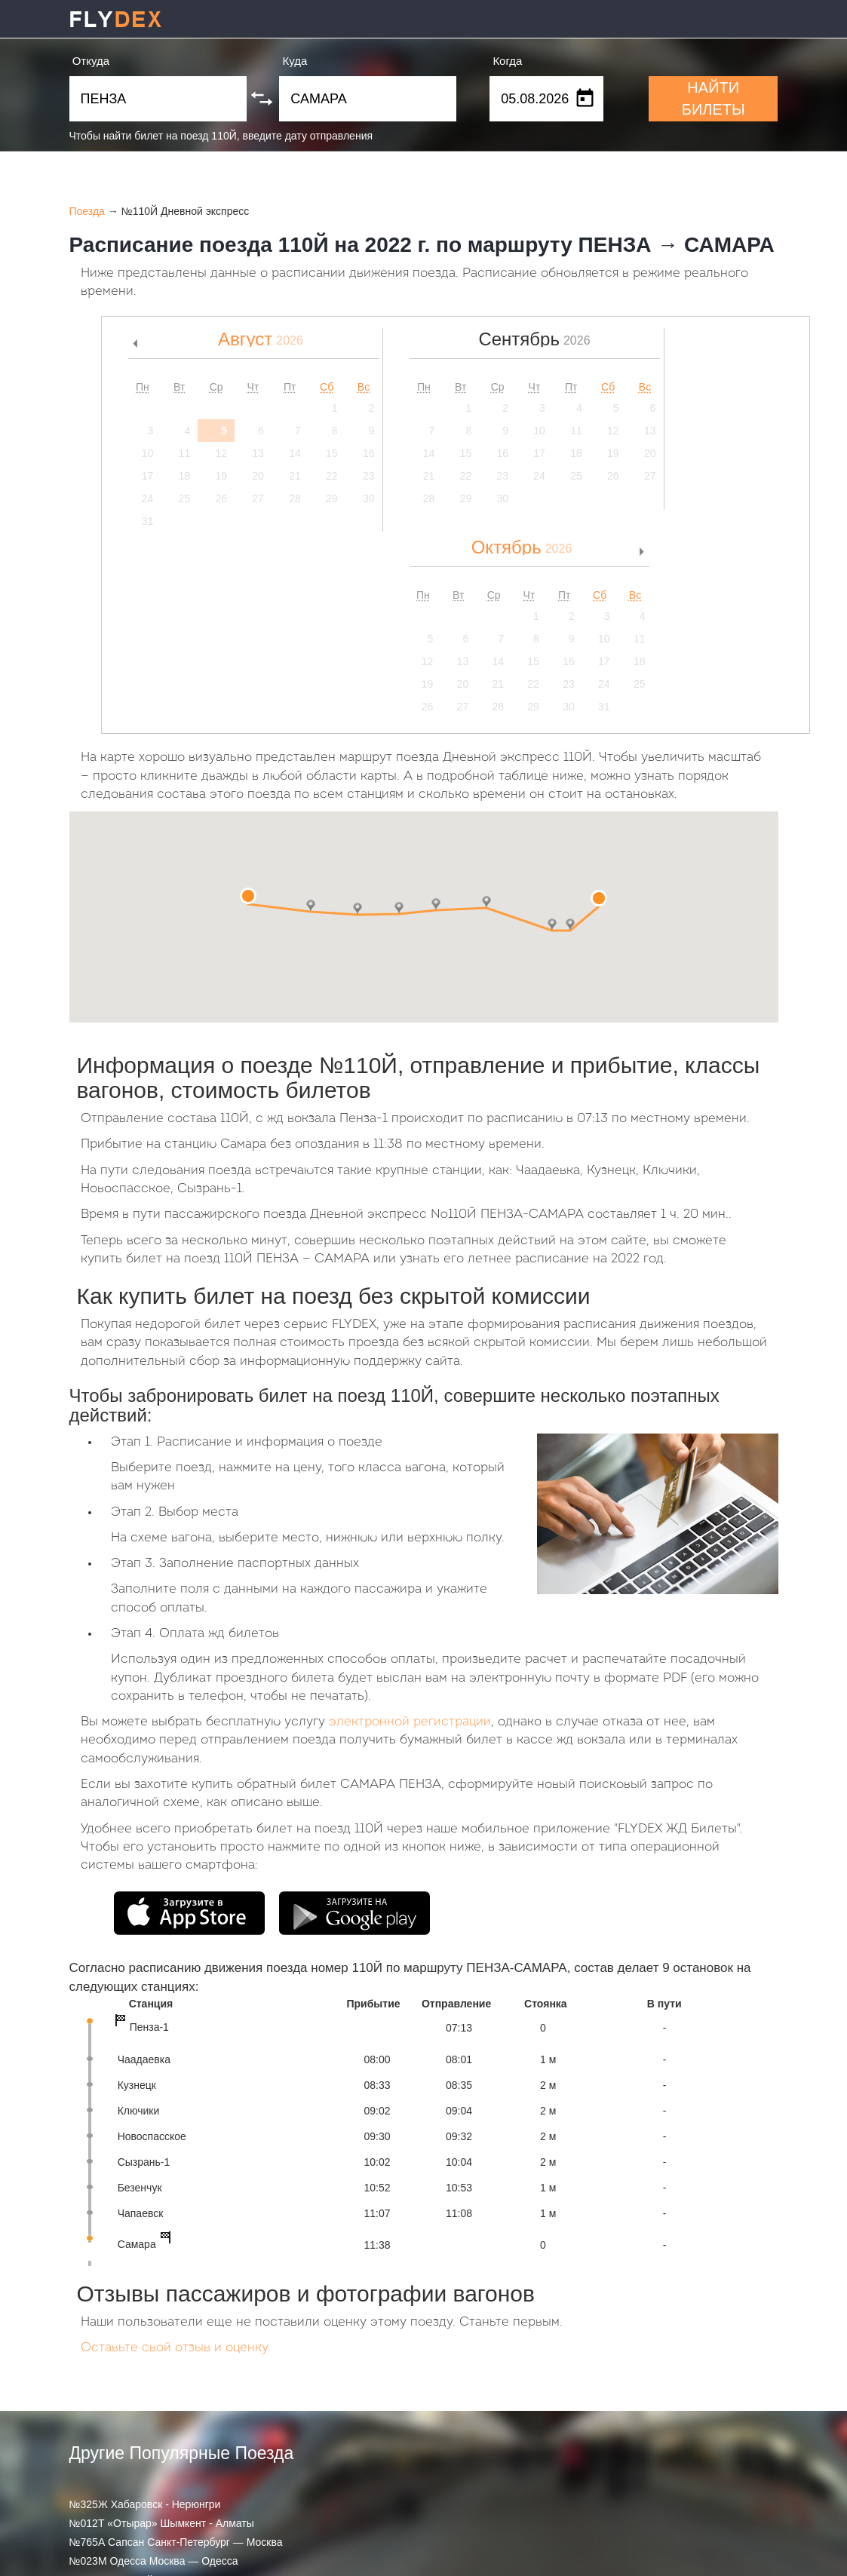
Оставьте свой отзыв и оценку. (176, 2347)
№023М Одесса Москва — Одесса (153, 2561)
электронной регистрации (410, 1722)
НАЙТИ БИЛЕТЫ (713, 98)
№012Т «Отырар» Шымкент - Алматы (161, 2523)
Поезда (87, 211)
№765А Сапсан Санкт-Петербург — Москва (176, 2542)
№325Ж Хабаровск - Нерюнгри (145, 2504)
